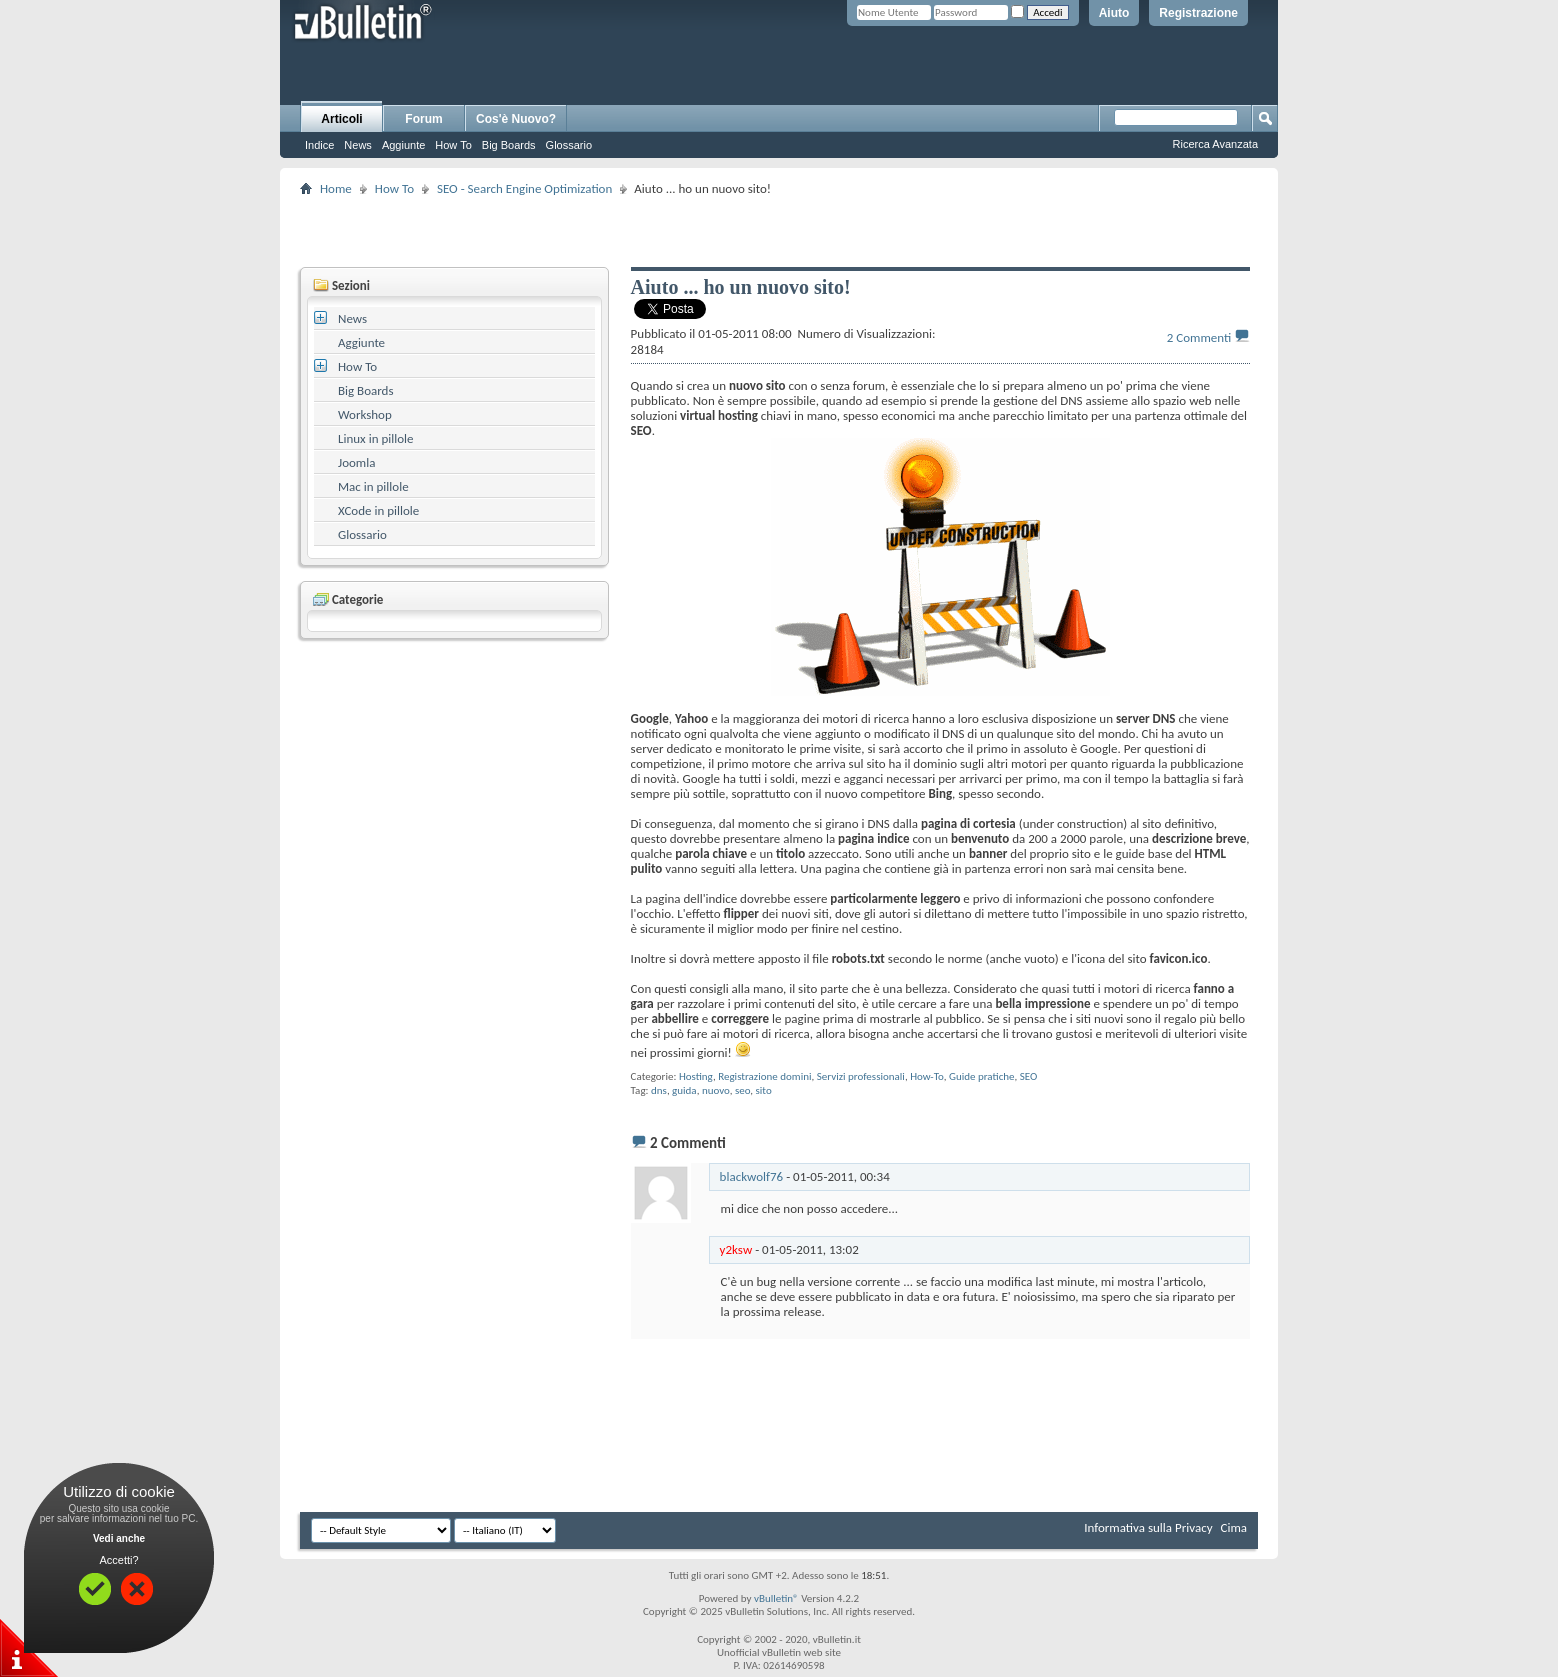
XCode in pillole (378, 510)
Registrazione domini (764, 1076)
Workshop (365, 414)
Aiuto (1114, 13)
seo (742, 1090)
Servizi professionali (861, 1076)
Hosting (696, 1076)
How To (453, 145)
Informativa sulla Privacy (1148, 1527)
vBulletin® (776, 1598)
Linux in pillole (376, 438)
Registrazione (1198, 13)
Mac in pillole (373, 486)
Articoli (341, 119)
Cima (1233, 1527)
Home (336, 188)
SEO (1029, 1076)
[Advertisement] (779, 231)
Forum (423, 119)
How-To (927, 1076)
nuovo (716, 1090)
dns (659, 1090)
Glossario (569, 145)
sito (764, 1090)
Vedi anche (119, 1538)
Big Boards (509, 145)
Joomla (356, 462)
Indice (319, 145)
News (358, 145)
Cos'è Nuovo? (516, 119)
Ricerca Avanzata (1215, 144)
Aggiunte (403, 145)
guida (684, 1090)
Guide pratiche (982, 1076)
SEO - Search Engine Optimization (524, 188)
